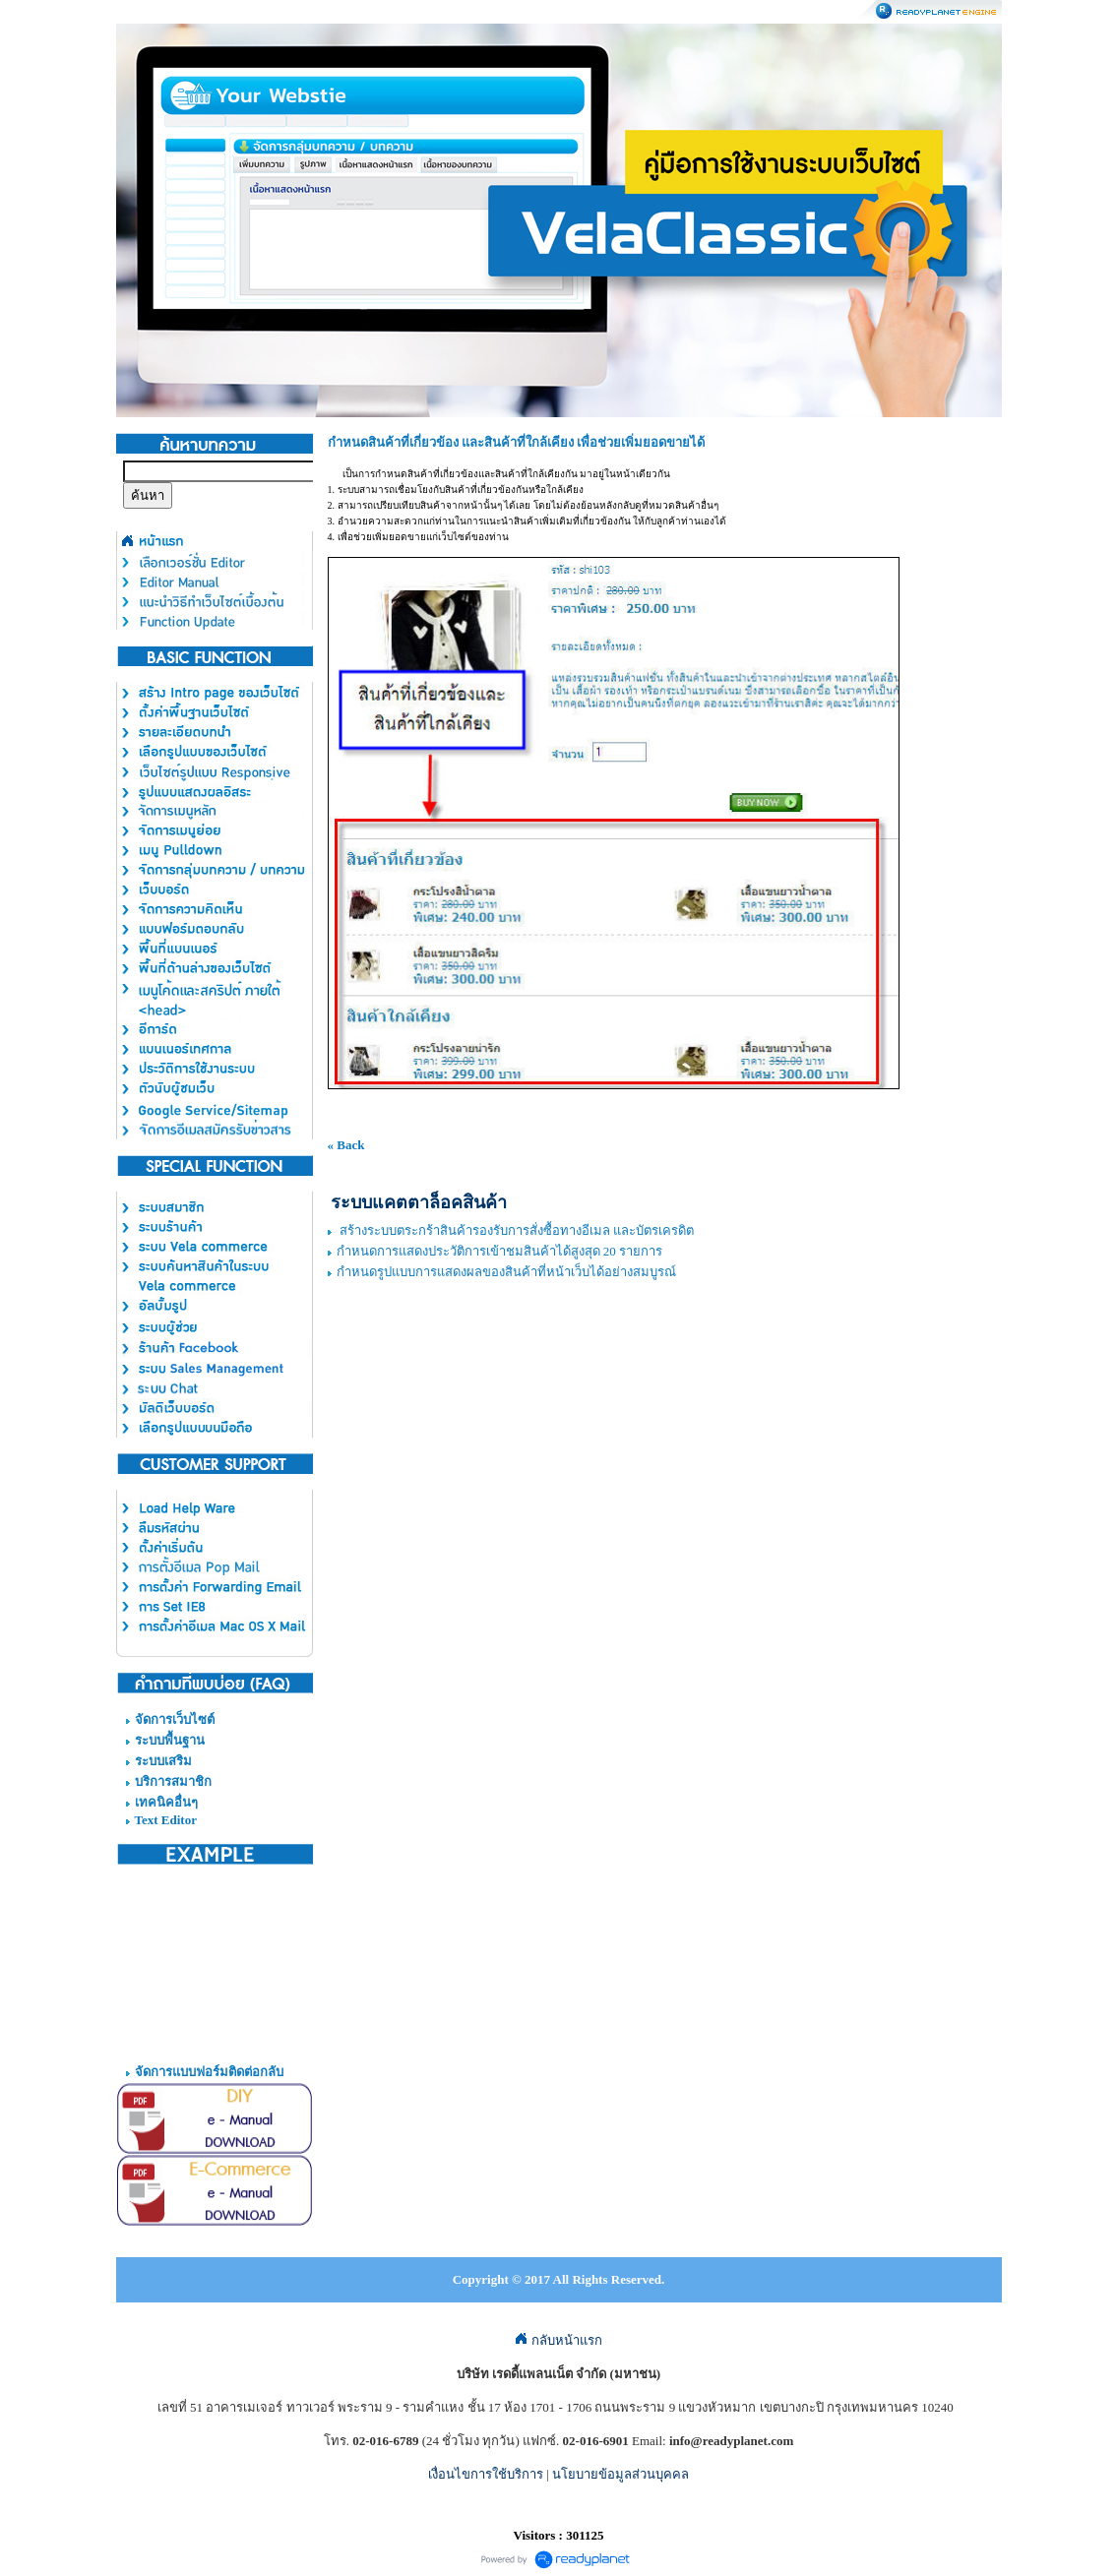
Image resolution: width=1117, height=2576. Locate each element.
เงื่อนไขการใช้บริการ (485, 2474)
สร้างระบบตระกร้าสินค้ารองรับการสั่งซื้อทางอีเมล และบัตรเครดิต (516, 1230)
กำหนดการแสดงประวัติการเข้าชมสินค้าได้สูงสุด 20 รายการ (500, 1251)
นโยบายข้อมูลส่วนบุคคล (620, 2474)
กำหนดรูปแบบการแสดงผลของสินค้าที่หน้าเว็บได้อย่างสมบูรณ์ (506, 1271)
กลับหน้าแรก (558, 2340)
